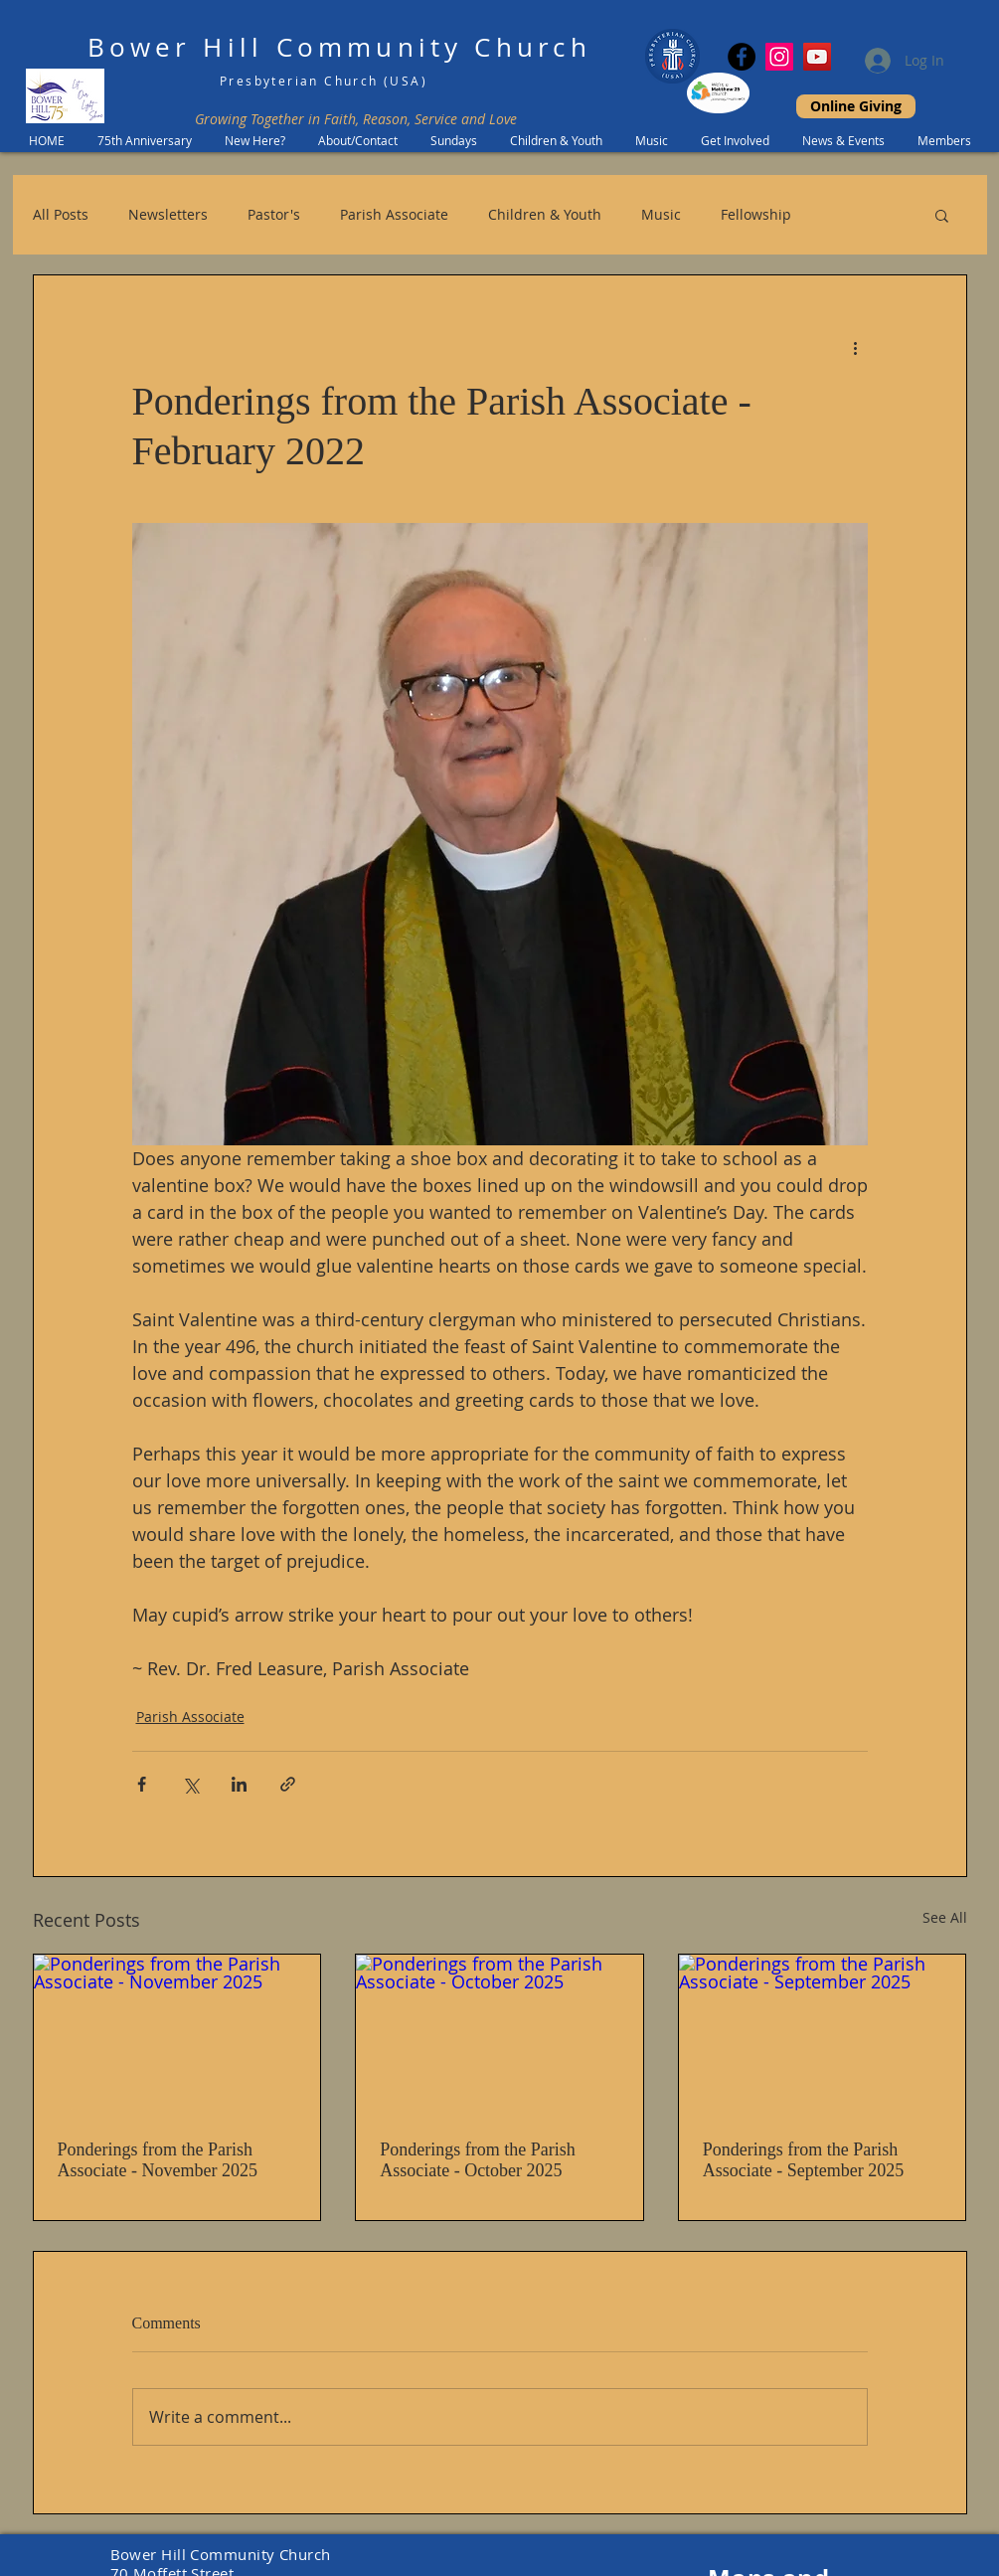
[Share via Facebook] (141, 1784)
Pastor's (274, 214)
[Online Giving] (856, 106)
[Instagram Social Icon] (779, 57)
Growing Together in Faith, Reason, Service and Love (356, 118)
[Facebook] (741, 57)
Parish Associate (394, 214)
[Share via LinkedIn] (239, 1784)
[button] (941, 215)
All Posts (60, 214)
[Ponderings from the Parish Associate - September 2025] (822, 2035)
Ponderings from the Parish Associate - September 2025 (803, 2160)
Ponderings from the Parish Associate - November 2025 (157, 2160)
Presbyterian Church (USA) (323, 80)
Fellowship (756, 214)
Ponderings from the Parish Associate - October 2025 (477, 2160)
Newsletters (168, 214)
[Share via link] (287, 1784)
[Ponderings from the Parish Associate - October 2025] (499, 2035)
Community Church (433, 47)
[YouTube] (817, 57)
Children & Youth (544, 214)
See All (944, 1917)
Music (661, 214)
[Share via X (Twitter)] (190, 1784)
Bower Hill (175, 47)
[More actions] (856, 347)
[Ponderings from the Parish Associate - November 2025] (177, 2035)
